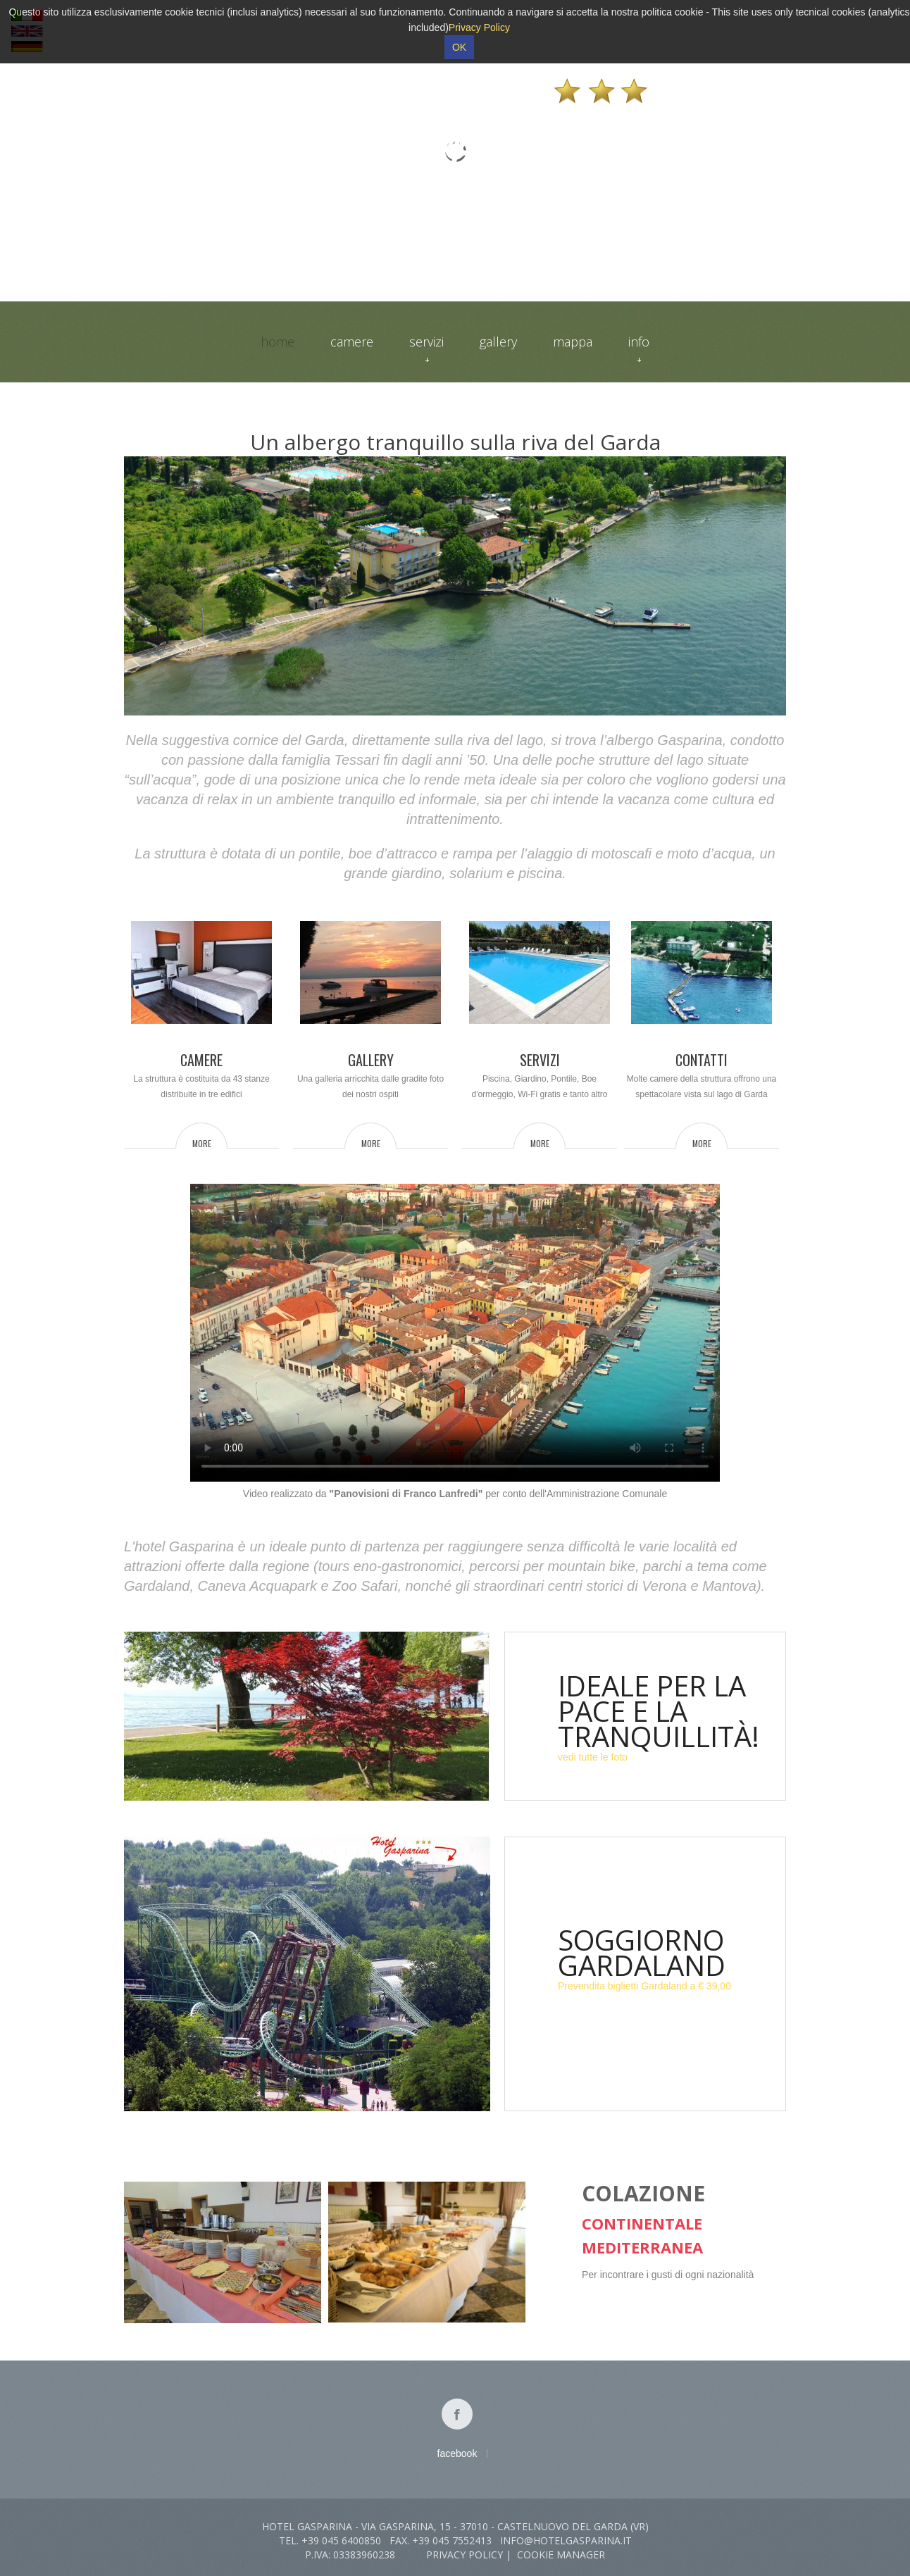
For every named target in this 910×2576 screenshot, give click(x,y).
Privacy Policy (464, 2554)
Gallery (498, 341)
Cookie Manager (561, 2554)
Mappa (572, 341)
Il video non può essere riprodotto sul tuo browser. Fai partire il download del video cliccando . (455, 1333)
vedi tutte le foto (593, 1757)
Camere (351, 341)
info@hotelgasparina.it (566, 2540)
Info (638, 347)
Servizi (426, 347)
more (201, 1143)
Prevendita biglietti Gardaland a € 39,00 (644, 1986)
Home (277, 341)
